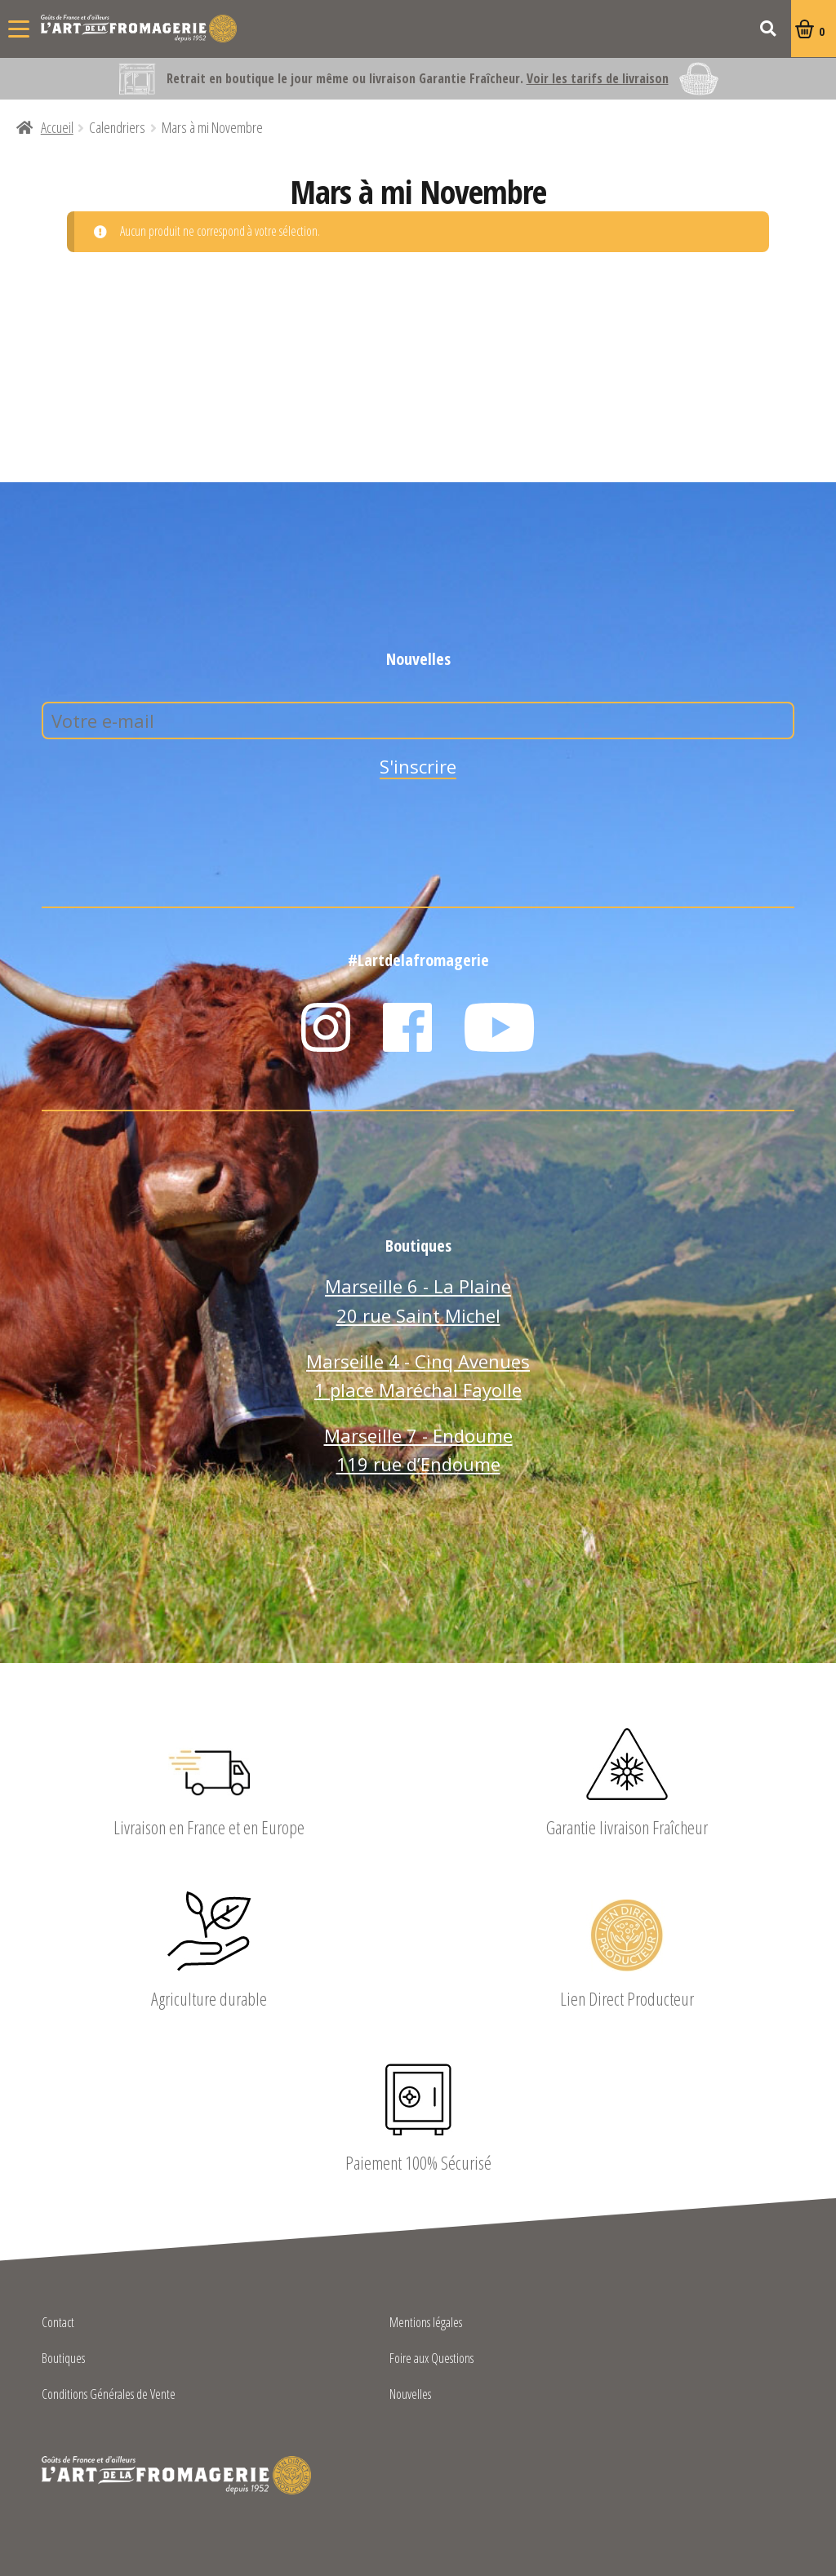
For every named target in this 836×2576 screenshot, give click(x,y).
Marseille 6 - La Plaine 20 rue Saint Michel (418, 1301)
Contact (58, 2323)
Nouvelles (410, 2395)
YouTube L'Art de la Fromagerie (500, 1027)
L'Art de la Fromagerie (139, 28)
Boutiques (63, 2359)
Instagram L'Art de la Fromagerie (325, 1027)
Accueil (57, 127)
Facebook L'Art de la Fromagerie (407, 1027)
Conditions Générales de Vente (109, 2395)
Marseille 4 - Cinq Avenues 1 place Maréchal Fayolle (418, 1376)
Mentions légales (425, 2323)
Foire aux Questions (431, 2359)
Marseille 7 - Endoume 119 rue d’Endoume (418, 1450)
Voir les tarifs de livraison (598, 78)
